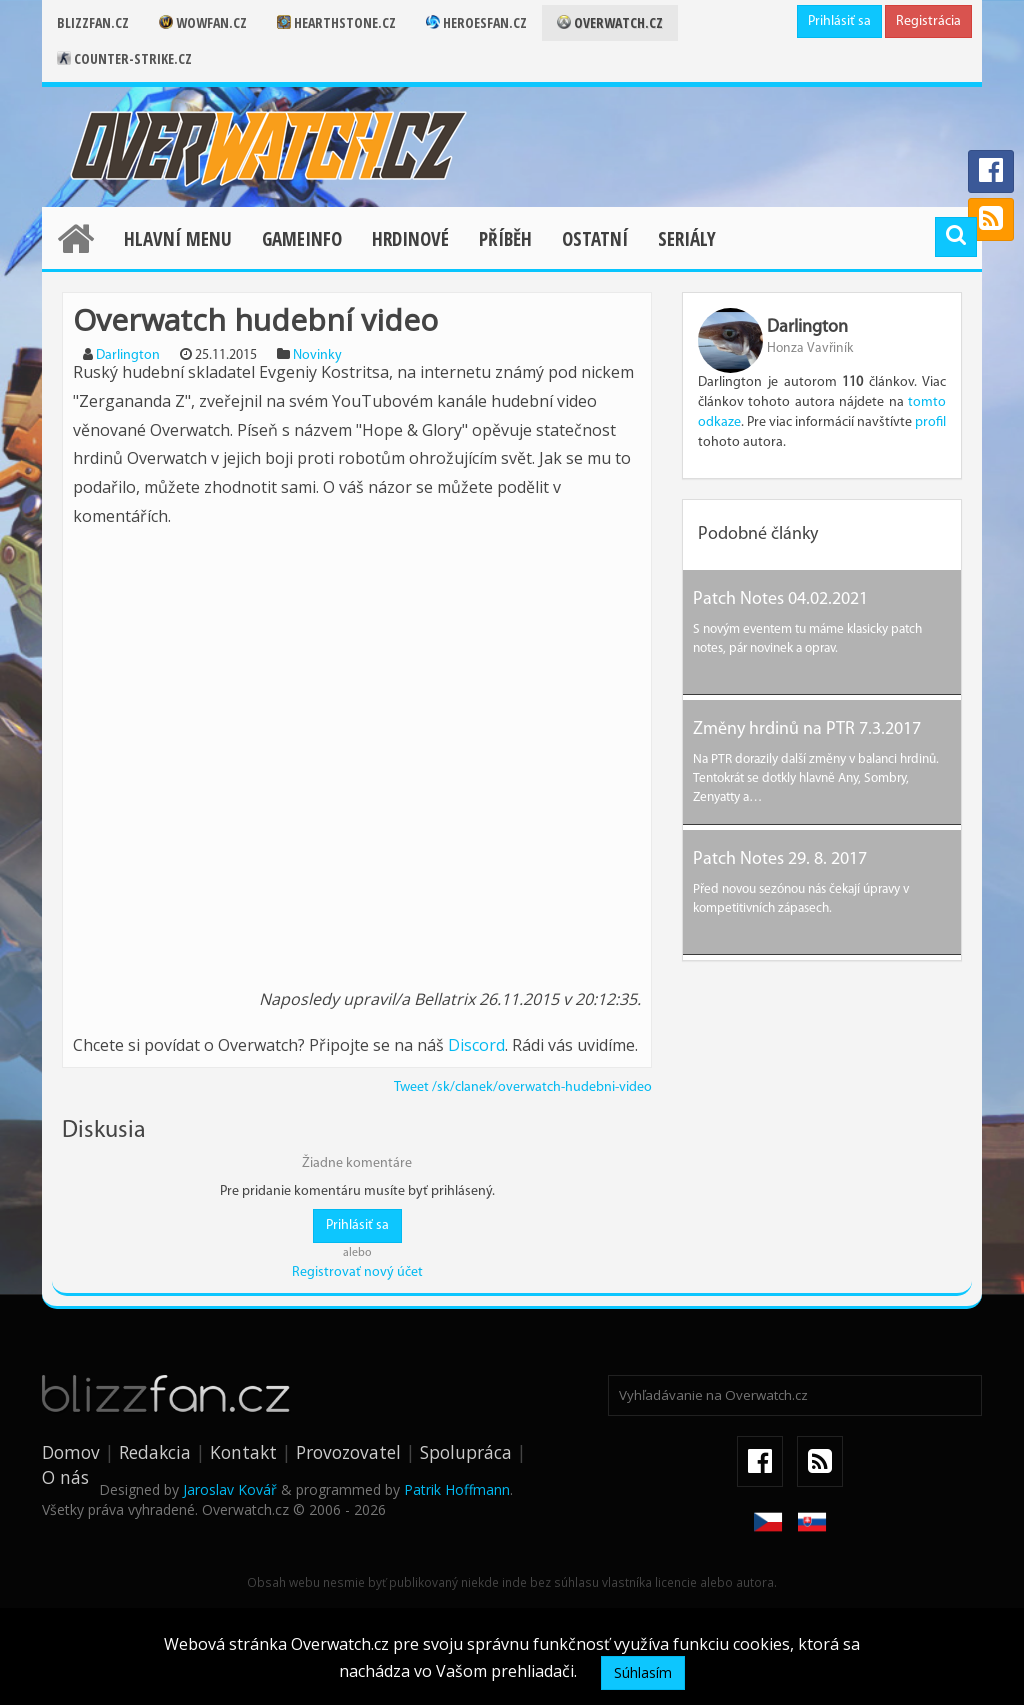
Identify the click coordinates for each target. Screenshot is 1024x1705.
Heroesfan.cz (476, 22)
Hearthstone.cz (336, 22)
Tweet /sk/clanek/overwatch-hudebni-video (523, 1087)
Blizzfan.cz (93, 22)
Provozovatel (348, 1452)
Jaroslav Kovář (230, 1489)
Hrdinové (410, 239)
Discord (476, 1045)
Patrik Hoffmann (457, 1489)
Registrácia (928, 21)
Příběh (505, 239)
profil (930, 422)
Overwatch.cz (610, 22)
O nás (65, 1477)
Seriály (687, 239)
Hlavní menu (178, 239)
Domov (71, 1452)
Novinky (317, 355)
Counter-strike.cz (124, 58)
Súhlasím (643, 1672)
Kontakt (243, 1452)
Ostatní (595, 239)
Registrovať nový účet (357, 1272)
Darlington (128, 355)
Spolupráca (466, 1452)
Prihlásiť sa (839, 21)
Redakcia (155, 1452)
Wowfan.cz (203, 22)
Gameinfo (302, 239)
